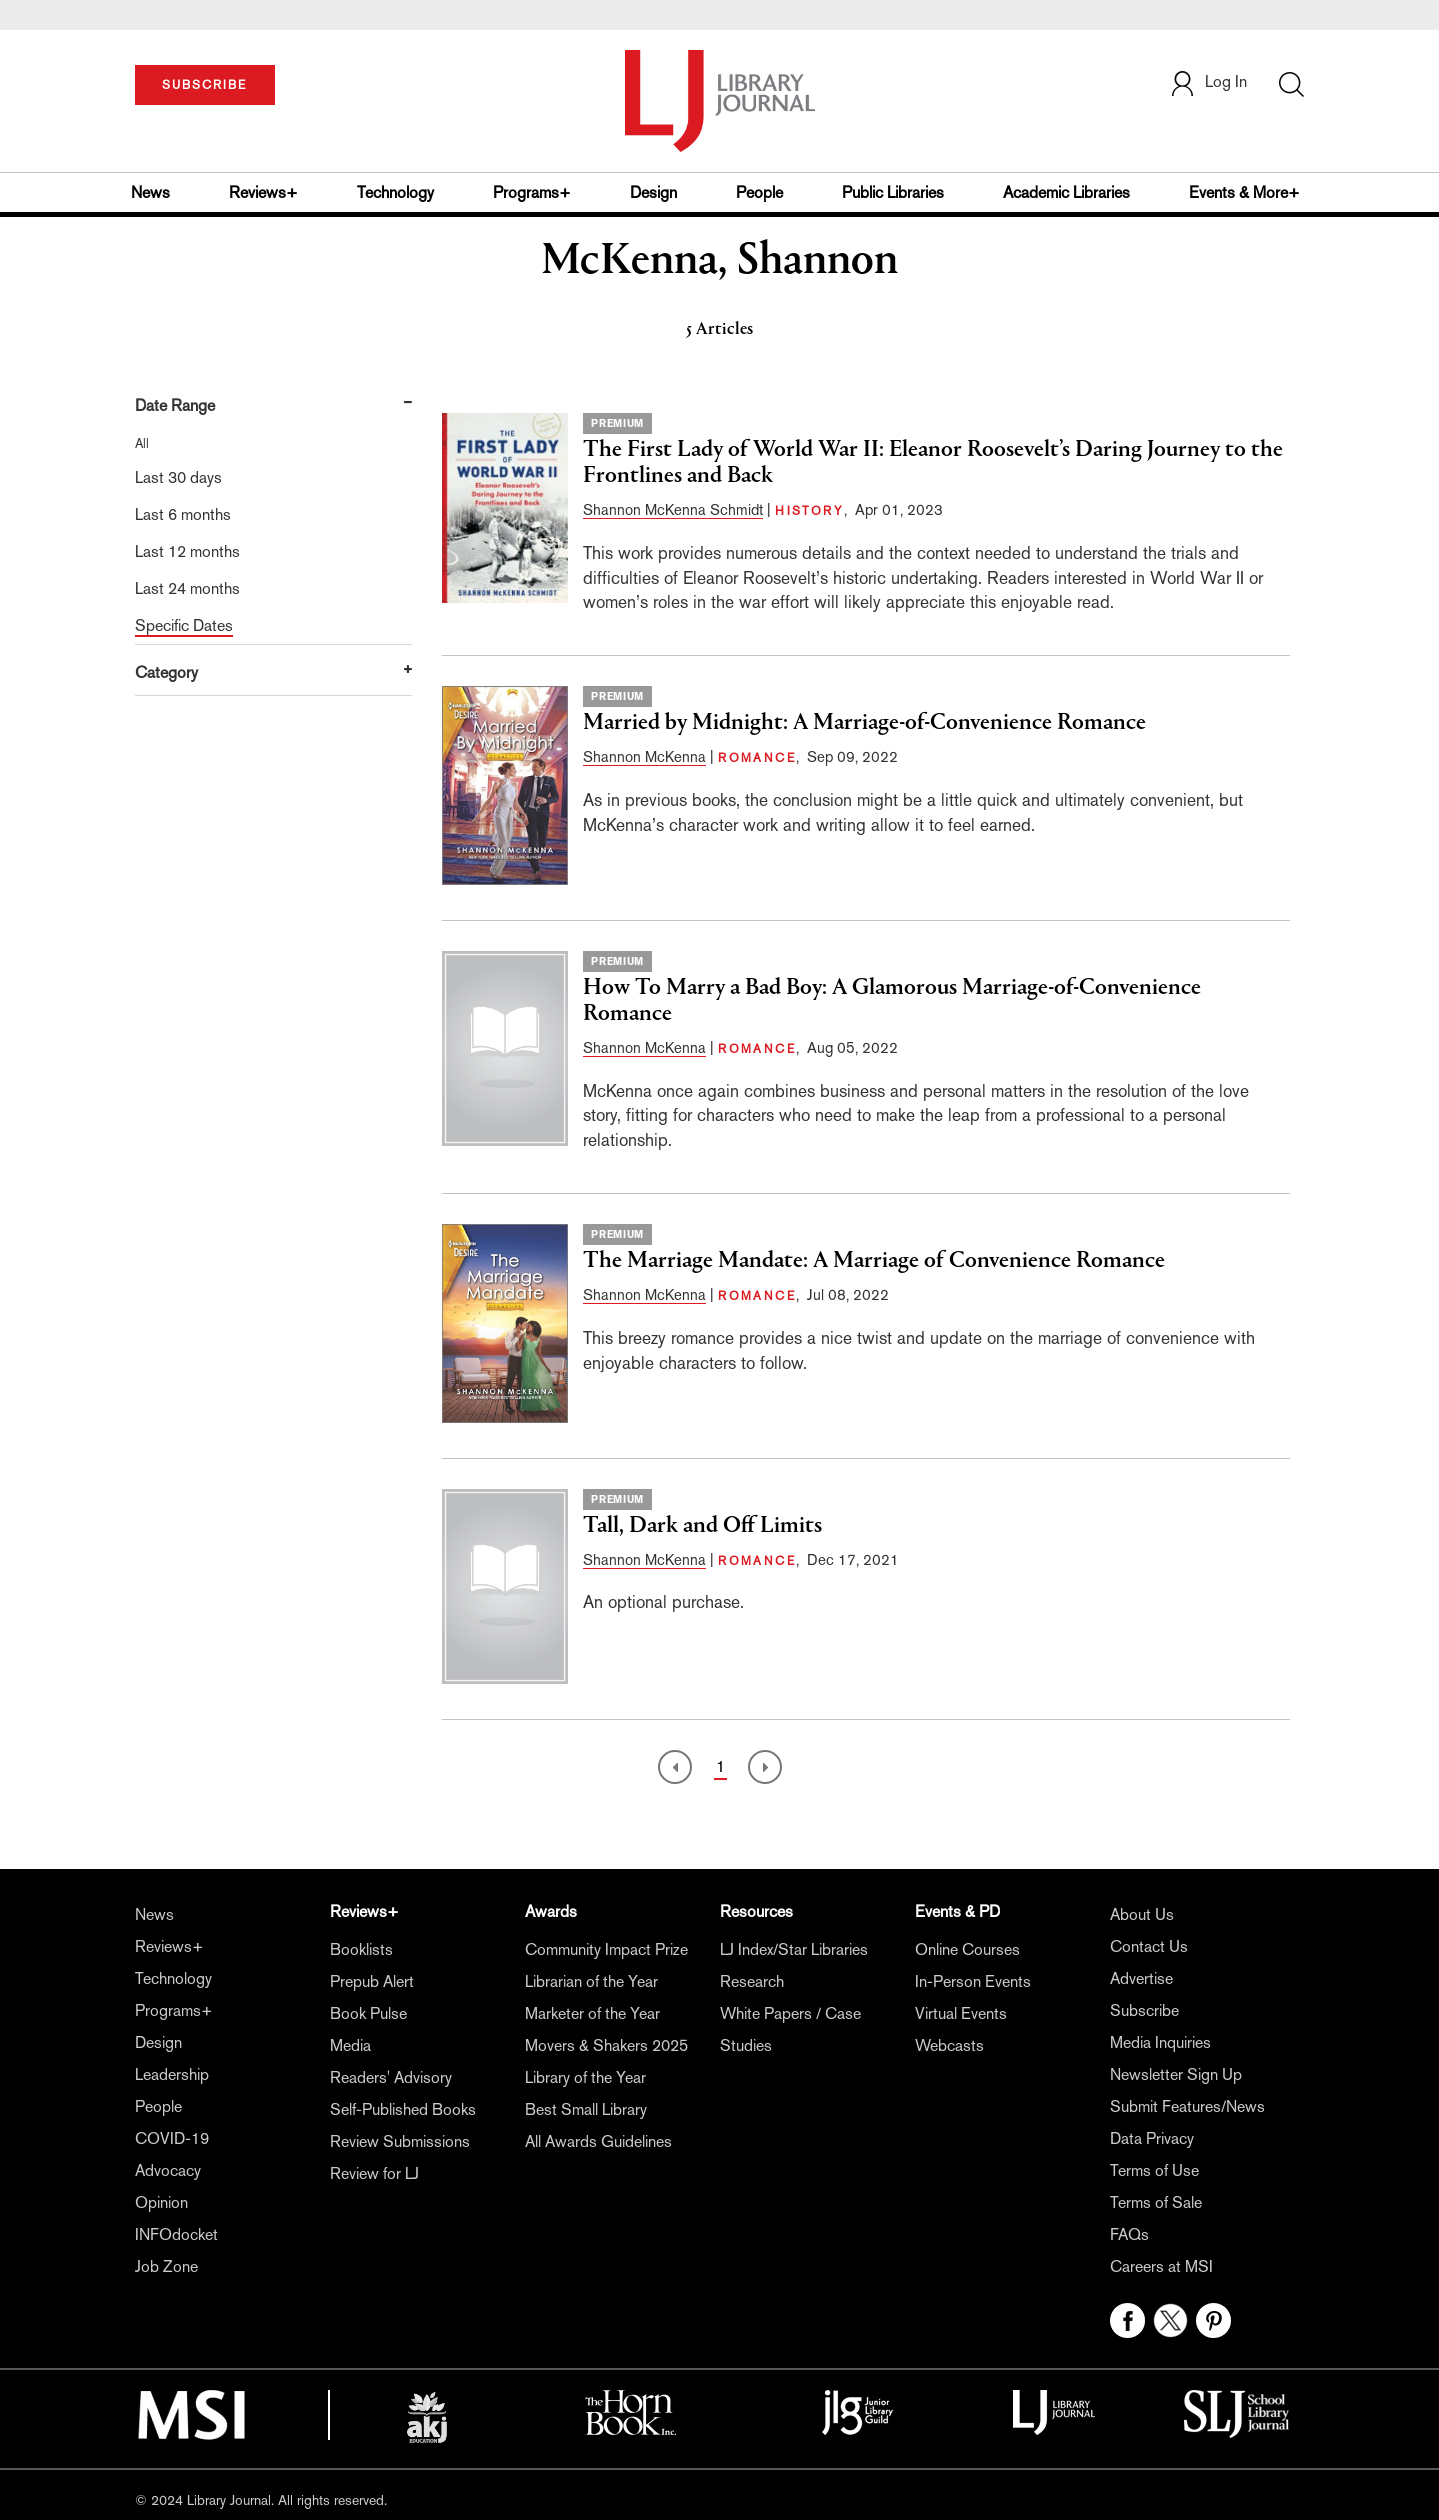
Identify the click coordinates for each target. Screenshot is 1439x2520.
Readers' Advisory (391, 2077)
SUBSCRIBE (204, 85)
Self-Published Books (403, 2109)
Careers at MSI (1161, 2266)
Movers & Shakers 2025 (606, 2045)
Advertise (1141, 1978)
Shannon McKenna (644, 756)
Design (653, 192)
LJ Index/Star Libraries (794, 1949)
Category (166, 672)
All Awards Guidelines (598, 2141)
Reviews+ (263, 192)
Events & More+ (1244, 192)
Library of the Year (585, 2077)
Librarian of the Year (591, 1981)
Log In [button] (1208, 81)
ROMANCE (757, 758)
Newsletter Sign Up (1176, 2074)
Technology (395, 192)
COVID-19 (172, 2138)
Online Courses (967, 1949)
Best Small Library (586, 2109)
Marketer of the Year (592, 2013)
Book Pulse (368, 2013)
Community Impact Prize (606, 1949)
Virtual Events (961, 2013)
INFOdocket (176, 2234)
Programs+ (532, 192)
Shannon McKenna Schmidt (673, 509)
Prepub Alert (372, 1981)
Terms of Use (1154, 2170)
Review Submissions (400, 2141)
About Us (1142, 1914)
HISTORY (809, 511)
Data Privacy (1152, 2138)
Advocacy (168, 2170)
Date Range (175, 405)
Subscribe (1144, 2010)
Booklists (361, 1949)
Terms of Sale (1156, 2202)
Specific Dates (184, 625)
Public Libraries (893, 192)
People (759, 192)
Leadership (172, 2074)
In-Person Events (973, 1981)
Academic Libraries (1066, 192)
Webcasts (949, 2045)
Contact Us (1149, 1946)
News (150, 192)
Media (350, 2045)
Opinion (161, 2202)
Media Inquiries (1160, 2042)
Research (752, 1981)
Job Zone (166, 2266)
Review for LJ (374, 2173)
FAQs (1129, 2234)
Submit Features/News (1187, 2106)
